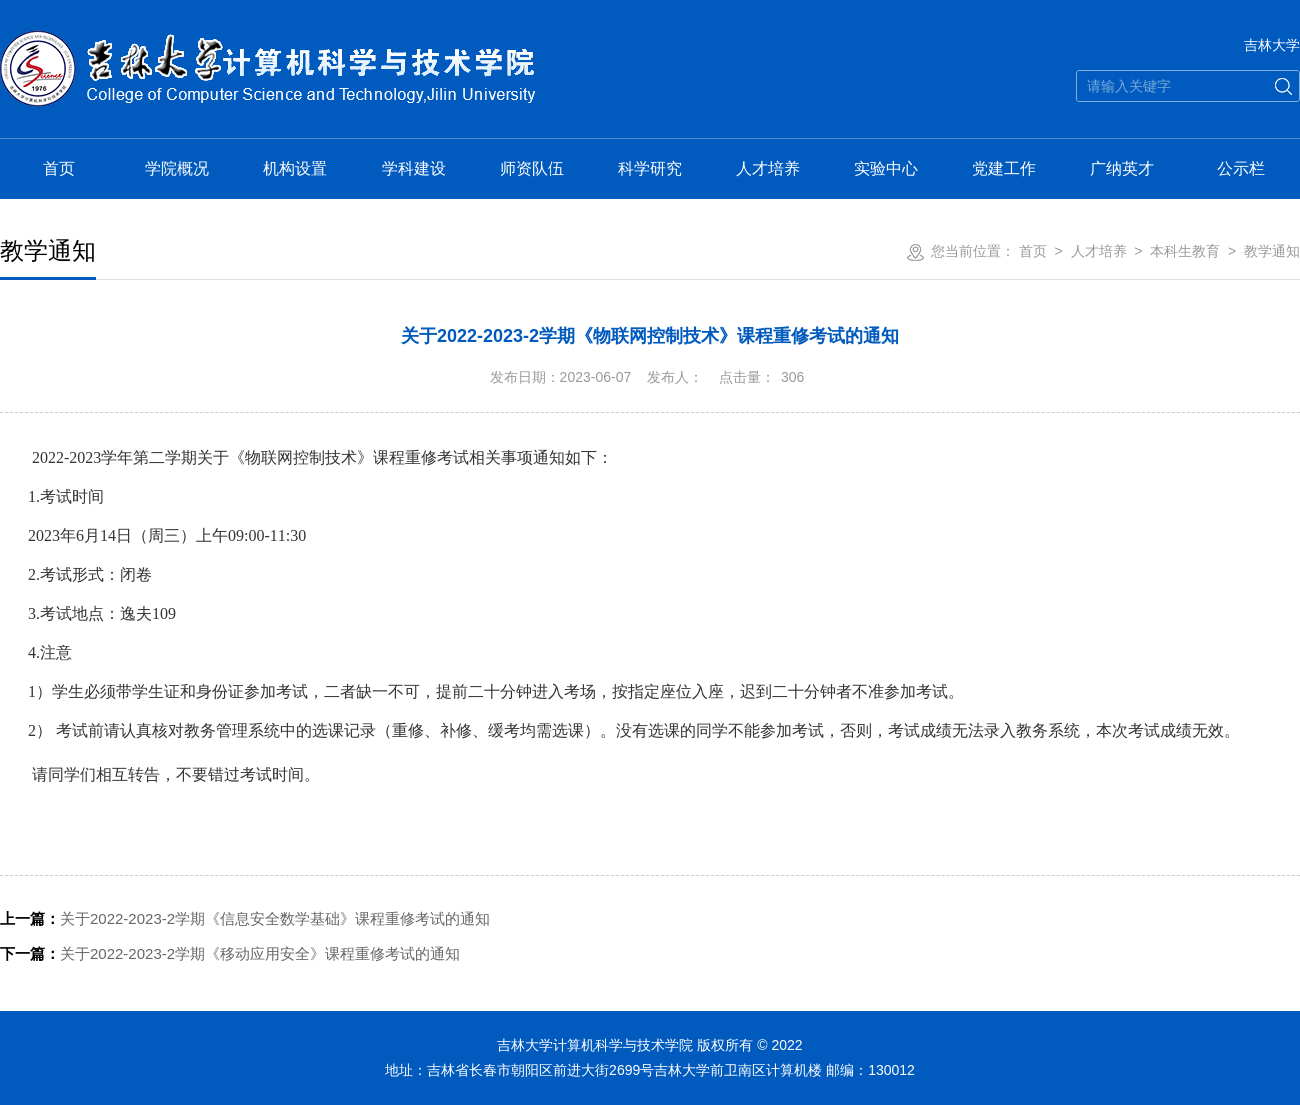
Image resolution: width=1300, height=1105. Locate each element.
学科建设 (414, 168)
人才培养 (768, 168)
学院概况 (177, 168)
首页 (59, 168)
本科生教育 (1185, 251)
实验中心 (886, 168)
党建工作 (1004, 168)
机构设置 (295, 168)
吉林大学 (1272, 45)
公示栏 (1241, 168)
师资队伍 (532, 168)
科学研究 (650, 168)
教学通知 (1272, 251)
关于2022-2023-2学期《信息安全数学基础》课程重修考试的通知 (245, 918)
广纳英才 (1122, 168)
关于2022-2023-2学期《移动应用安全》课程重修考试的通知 (230, 953)
